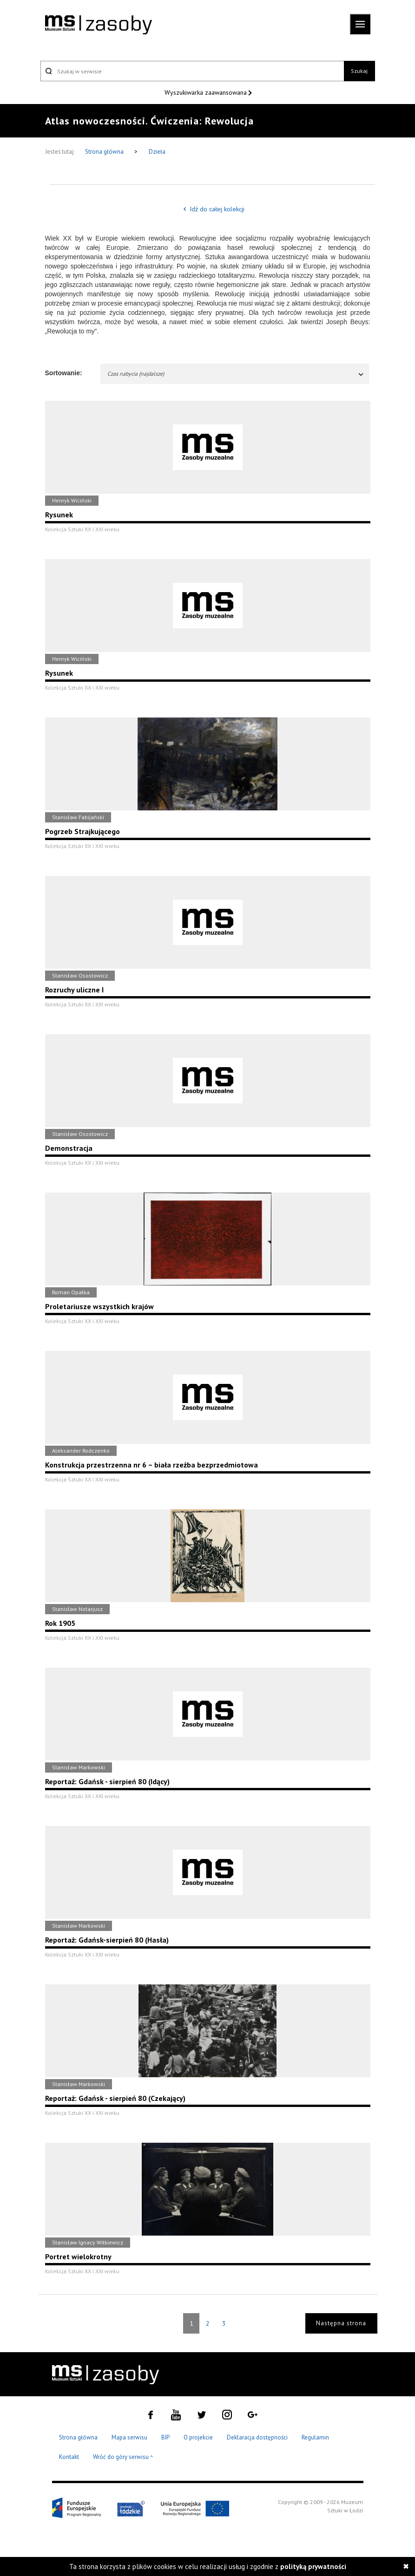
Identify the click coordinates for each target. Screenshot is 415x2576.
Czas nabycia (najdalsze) (236, 373)
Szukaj (359, 70)
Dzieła (157, 152)
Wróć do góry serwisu (123, 2457)
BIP (165, 2437)
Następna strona (341, 2323)
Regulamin (315, 2437)
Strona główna (105, 152)
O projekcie (198, 2437)
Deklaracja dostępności (257, 2437)
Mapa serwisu (129, 2437)
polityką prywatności (313, 2566)
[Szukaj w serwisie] (192, 71)
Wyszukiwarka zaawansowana (207, 92)
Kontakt (69, 2457)
